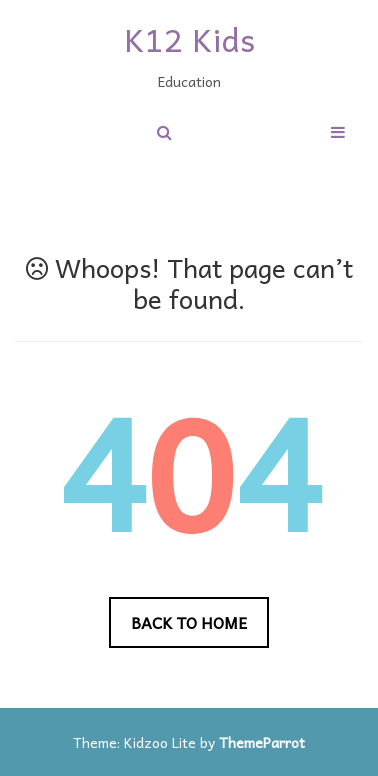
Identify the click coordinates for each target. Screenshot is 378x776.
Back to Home (189, 622)
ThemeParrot (262, 742)
